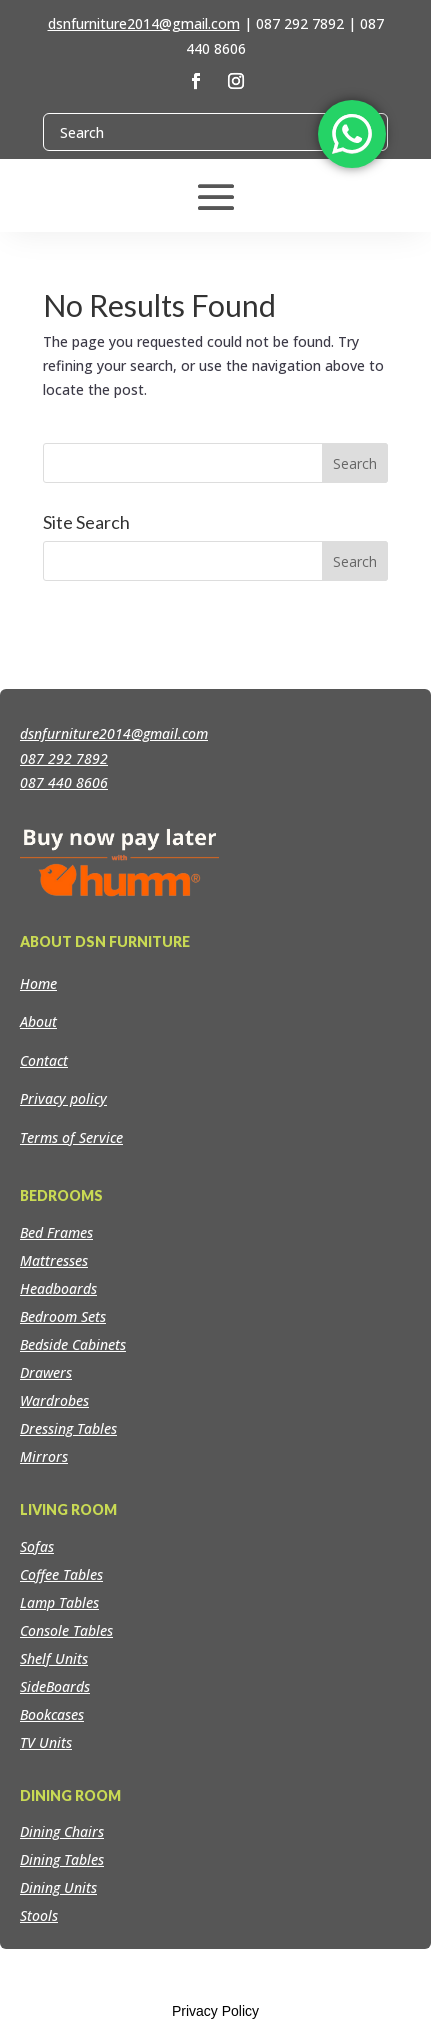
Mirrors (44, 1456)
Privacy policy (63, 1098)
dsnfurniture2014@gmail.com (144, 23)
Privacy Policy (215, 2011)
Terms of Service (71, 1137)
